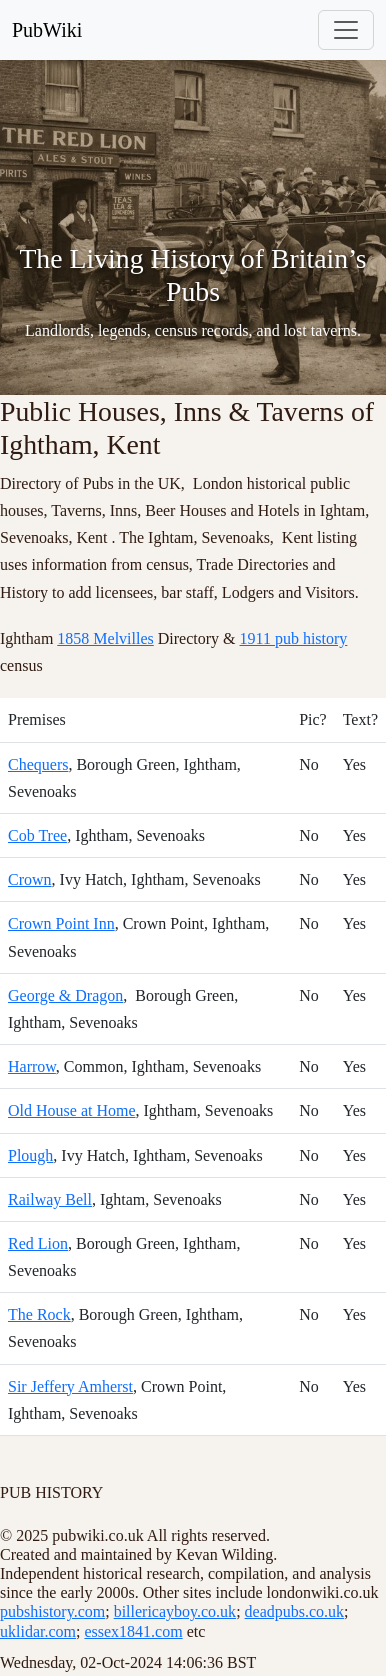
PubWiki (47, 30)
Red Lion (38, 1243)
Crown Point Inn (61, 923)
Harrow (32, 1066)
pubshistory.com (52, 1611)
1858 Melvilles (105, 638)
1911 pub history (294, 638)
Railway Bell (50, 1199)
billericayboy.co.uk (175, 1611)
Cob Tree (37, 835)
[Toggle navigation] (346, 30)
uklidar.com (38, 1631)
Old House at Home (72, 1110)
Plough (30, 1155)
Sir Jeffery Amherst (70, 1386)
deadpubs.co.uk (295, 1611)
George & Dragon (65, 995)
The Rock (39, 1314)
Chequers (38, 764)
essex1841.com (133, 1631)
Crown (30, 879)
